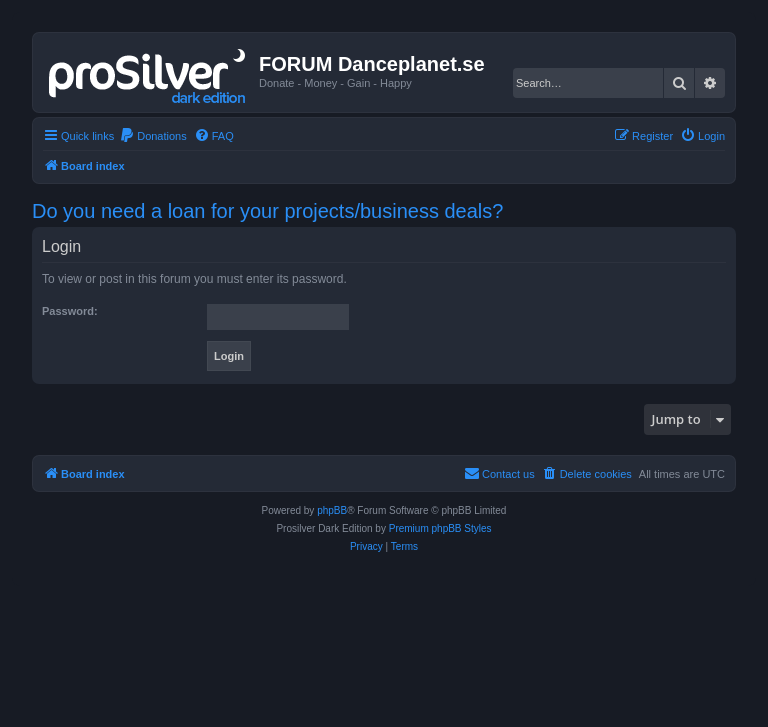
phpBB (332, 510)
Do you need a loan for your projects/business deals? (267, 211)
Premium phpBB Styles (440, 528)
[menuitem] (153, 136)
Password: (70, 311)
